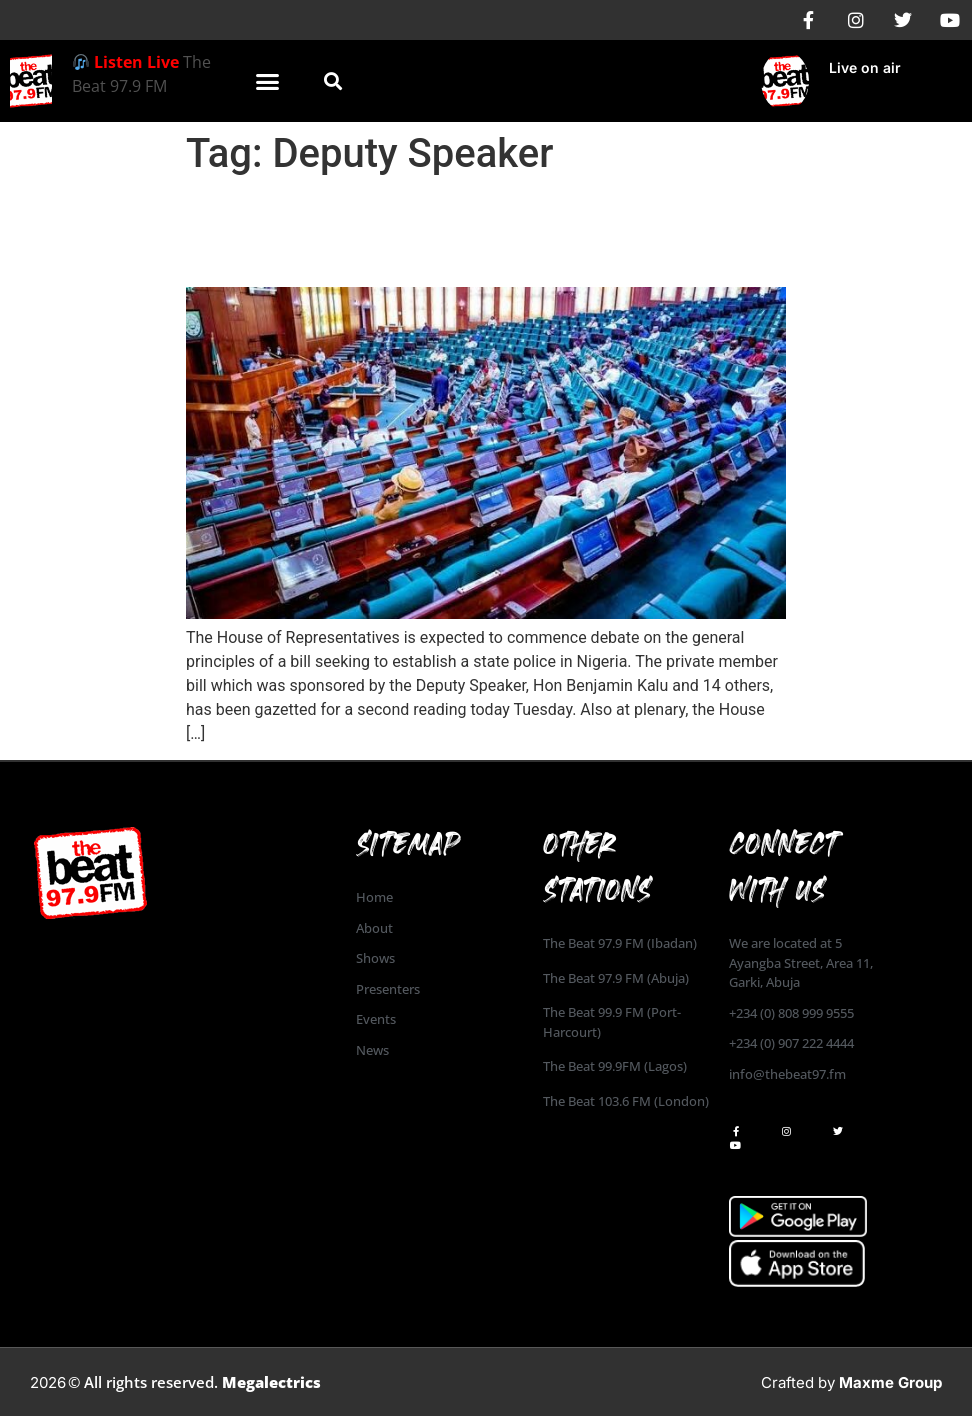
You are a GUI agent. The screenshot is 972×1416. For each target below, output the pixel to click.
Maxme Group (890, 1382)
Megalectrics (271, 1382)
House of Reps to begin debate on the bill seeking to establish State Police (479, 232)
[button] (268, 81)
